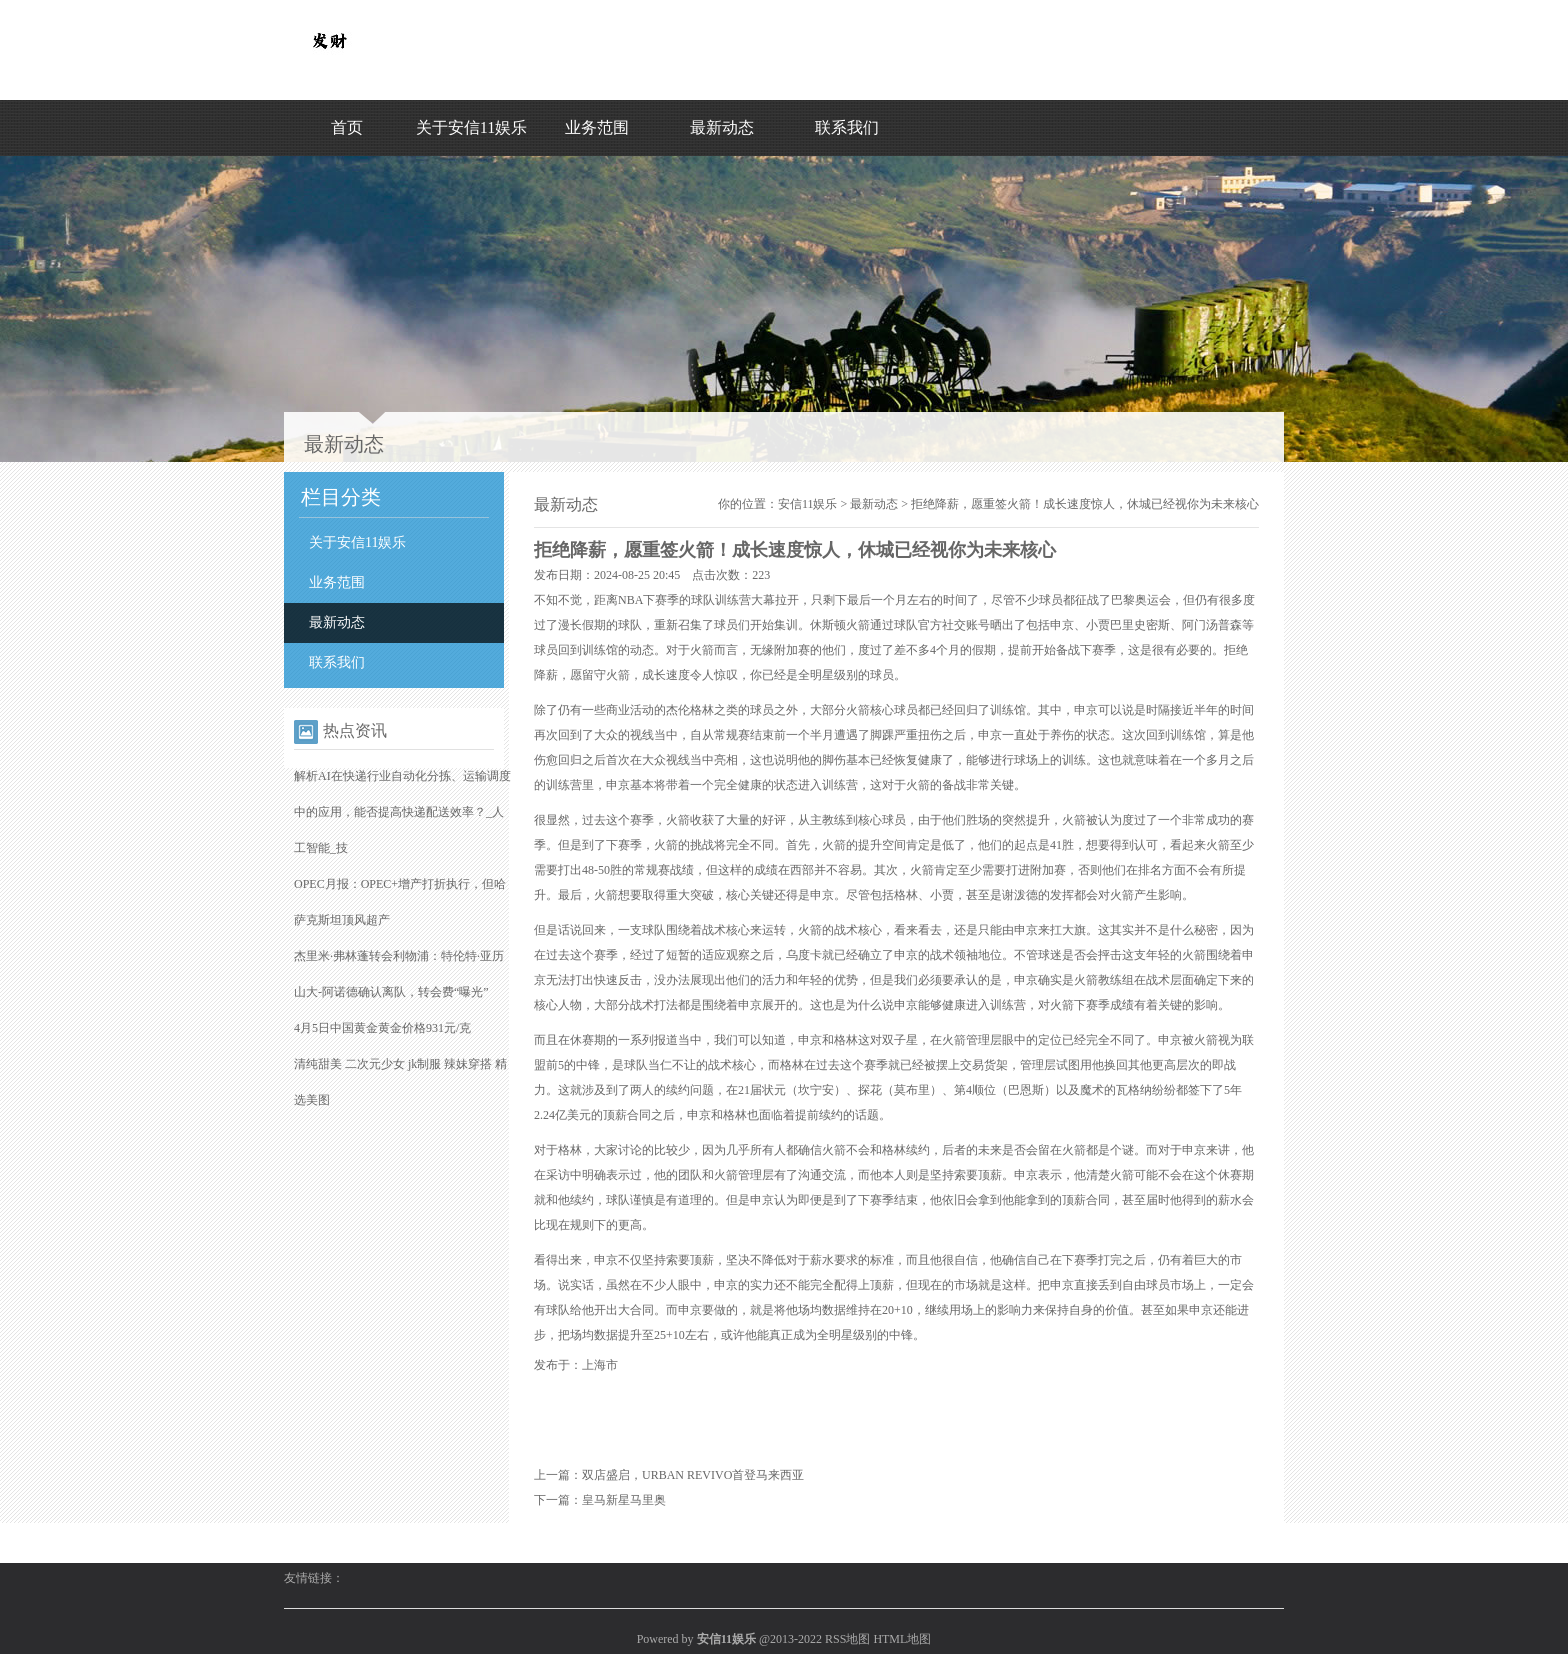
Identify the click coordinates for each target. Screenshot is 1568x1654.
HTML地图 (902, 1639)
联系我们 (847, 127)
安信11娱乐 (808, 504)
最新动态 (722, 127)
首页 (347, 127)
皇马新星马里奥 (624, 1500)
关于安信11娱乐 (471, 127)
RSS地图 (847, 1639)
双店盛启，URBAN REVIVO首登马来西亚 (693, 1475)
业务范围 (597, 127)
